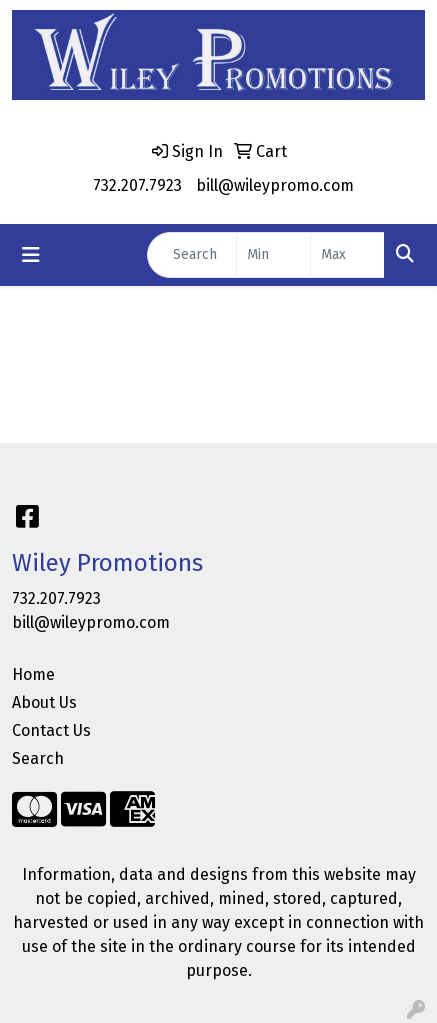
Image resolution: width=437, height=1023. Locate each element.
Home (33, 674)
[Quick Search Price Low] (273, 255)
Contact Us (51, 730)
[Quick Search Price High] (347, 255)
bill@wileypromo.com (275, 185)
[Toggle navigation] (31, 255)
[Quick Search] (192, 255)
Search (38, 758)
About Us (44, 702)
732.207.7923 (137, 185)
